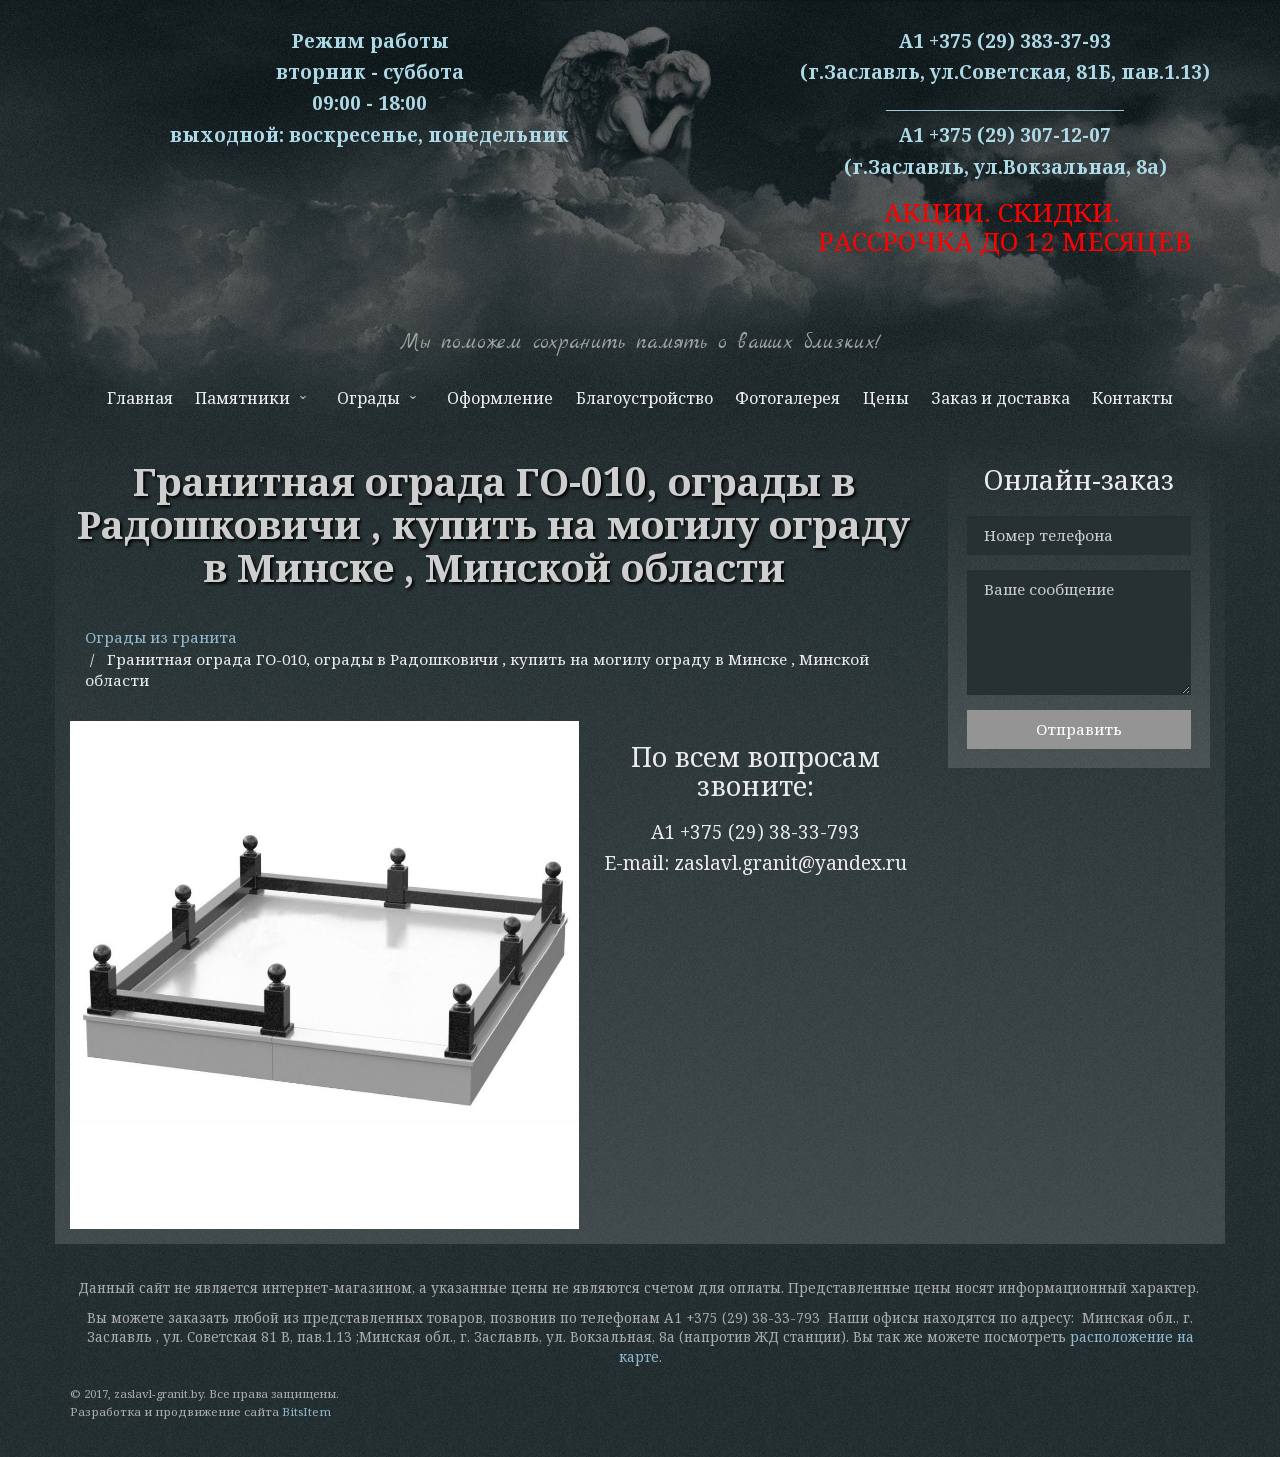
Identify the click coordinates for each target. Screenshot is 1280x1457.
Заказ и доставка (1000, 398)
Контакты (1132, 398)
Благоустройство (644, 398)
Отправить (1079, 729)
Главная (140, 398)
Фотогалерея (787, 398)
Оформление (500, 398)
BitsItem (306, 1411)
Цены (886, 398)
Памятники (249, 402)
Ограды (375, 402)
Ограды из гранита (161, 637)
